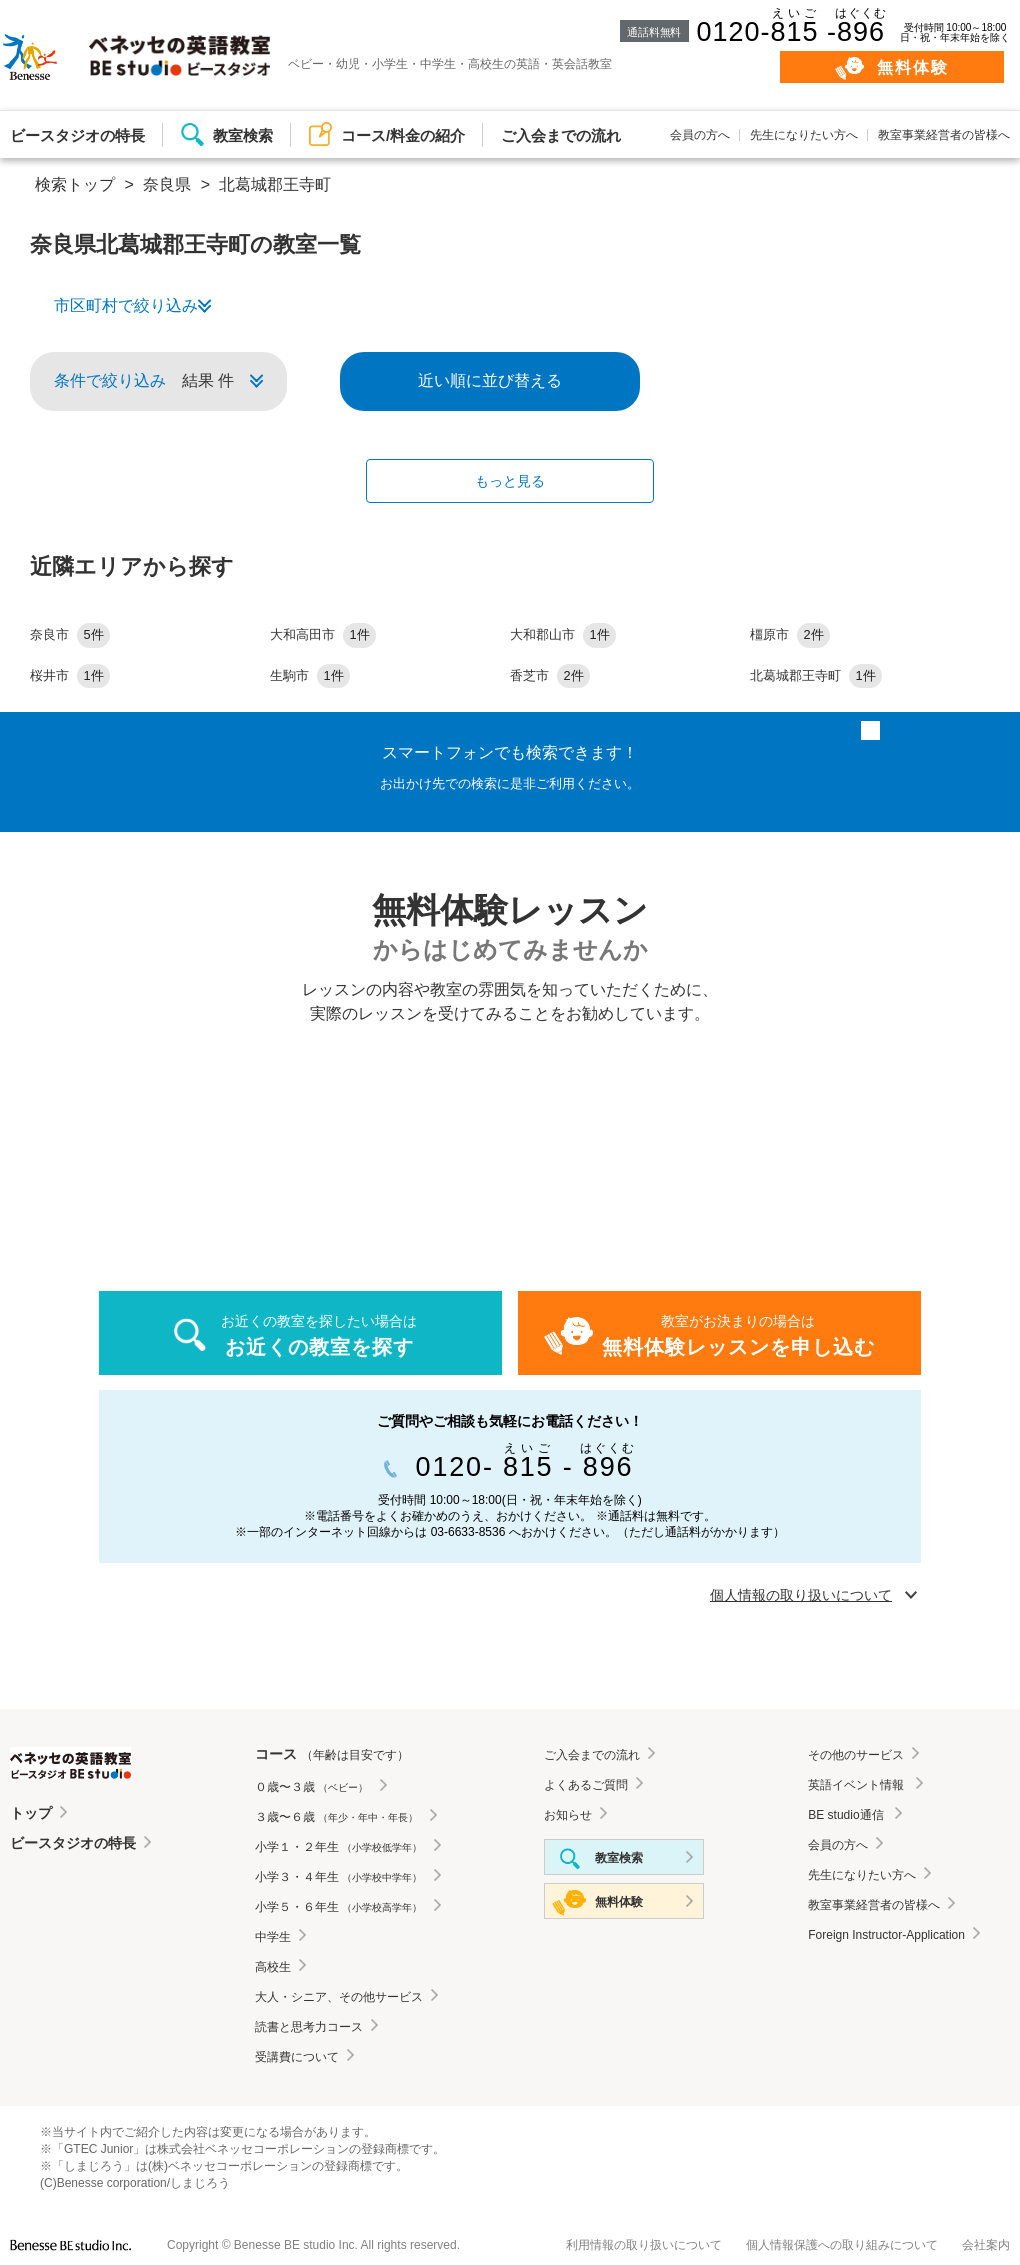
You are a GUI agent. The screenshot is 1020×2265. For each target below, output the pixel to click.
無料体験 (913, 67)
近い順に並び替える (490, 380)
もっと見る (510, 481)
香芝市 (550, 675)
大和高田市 (323, 634)
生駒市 (310, 675)
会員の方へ (700, 135)
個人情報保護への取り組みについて (842, 2245)
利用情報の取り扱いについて (644, 2245)
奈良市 (70, 634)
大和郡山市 (563, 634)
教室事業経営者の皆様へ (944, 135)
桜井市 (70, 675)
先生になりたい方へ (804, 135)
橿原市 (790, 634)
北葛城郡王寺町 (816, 675)
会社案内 (986, 2245)
